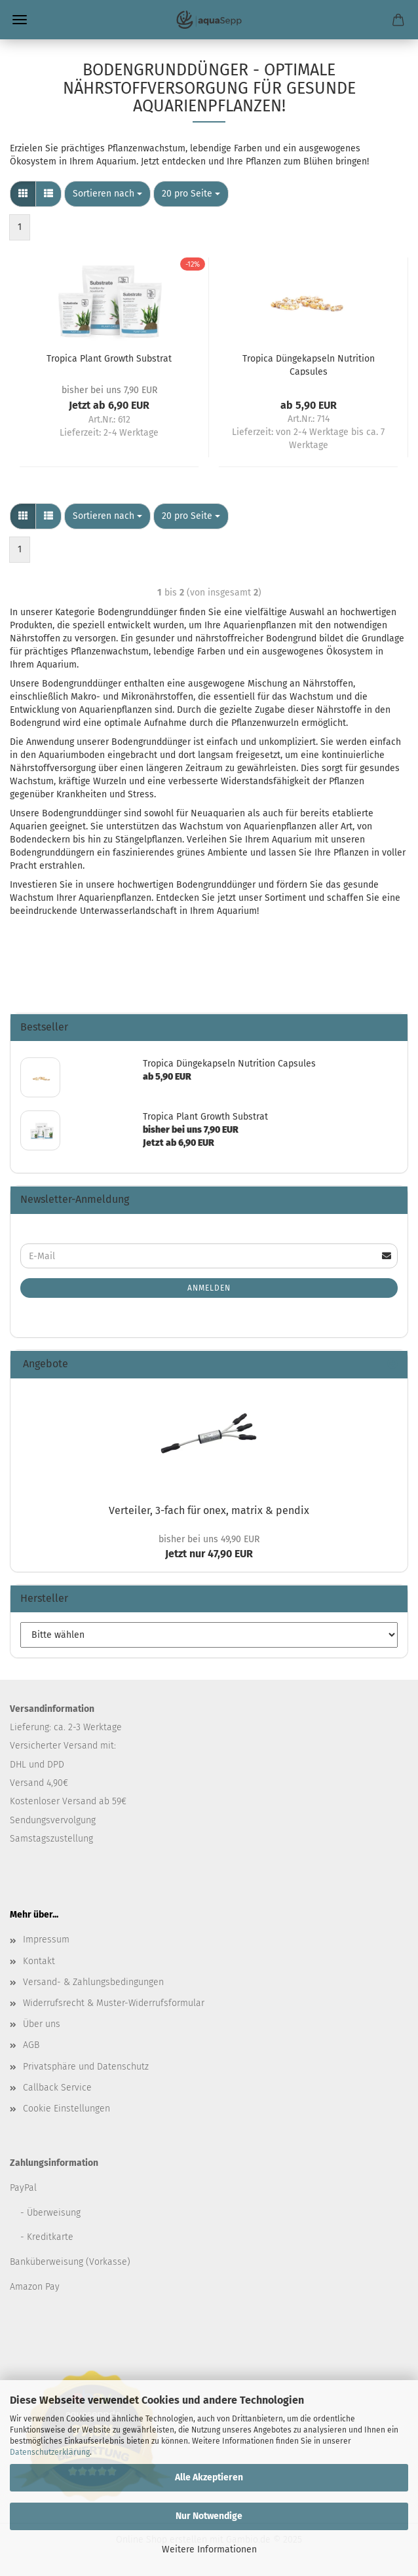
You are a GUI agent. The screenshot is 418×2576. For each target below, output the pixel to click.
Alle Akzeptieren (209, 2477)
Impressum (46, 1939)
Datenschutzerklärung (50, 2452)
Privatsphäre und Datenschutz (86, 2066)
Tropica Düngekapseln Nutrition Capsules (308, 364)
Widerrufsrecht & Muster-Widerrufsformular (113, 2003)
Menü (19, 19)
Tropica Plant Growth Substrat (109, 358)
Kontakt (39, 1961)
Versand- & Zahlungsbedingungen (93, 1982)
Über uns (41, 2024)
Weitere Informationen (209, 2549)
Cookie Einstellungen (66, 2108)
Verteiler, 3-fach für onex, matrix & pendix (209, 1510)
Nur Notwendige (209, 2516)
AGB (31, 2045)
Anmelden (209, 1288)
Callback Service (57, 2087)
